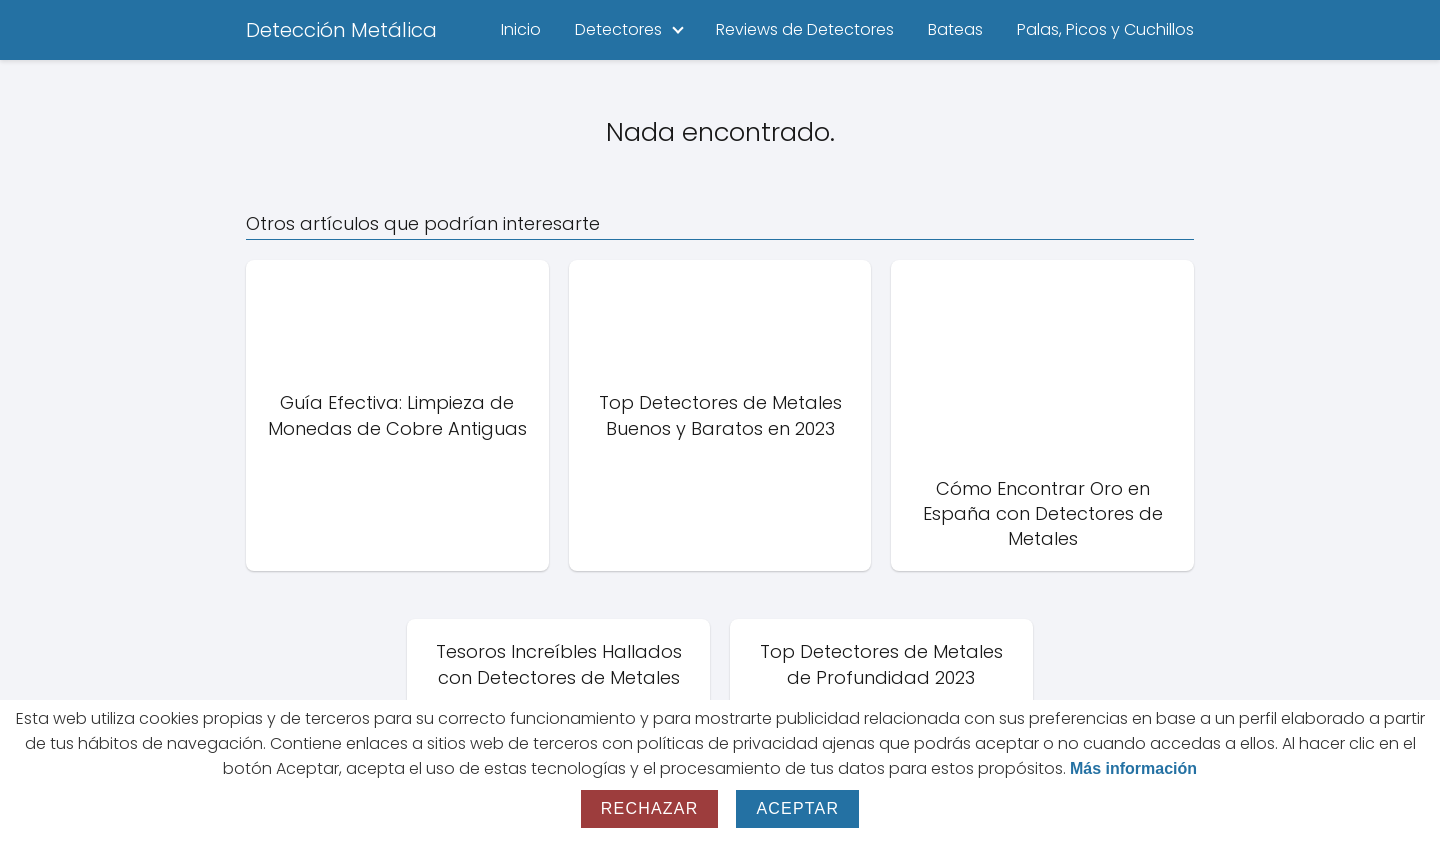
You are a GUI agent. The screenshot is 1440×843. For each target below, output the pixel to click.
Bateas (955, 29)
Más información (1133, 768)
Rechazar (650, 808)
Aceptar (797, 808)
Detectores (618, 29)
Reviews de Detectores (805, 29)
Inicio (521, 29)
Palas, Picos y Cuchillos (1105, 29)
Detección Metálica (341, 30)
